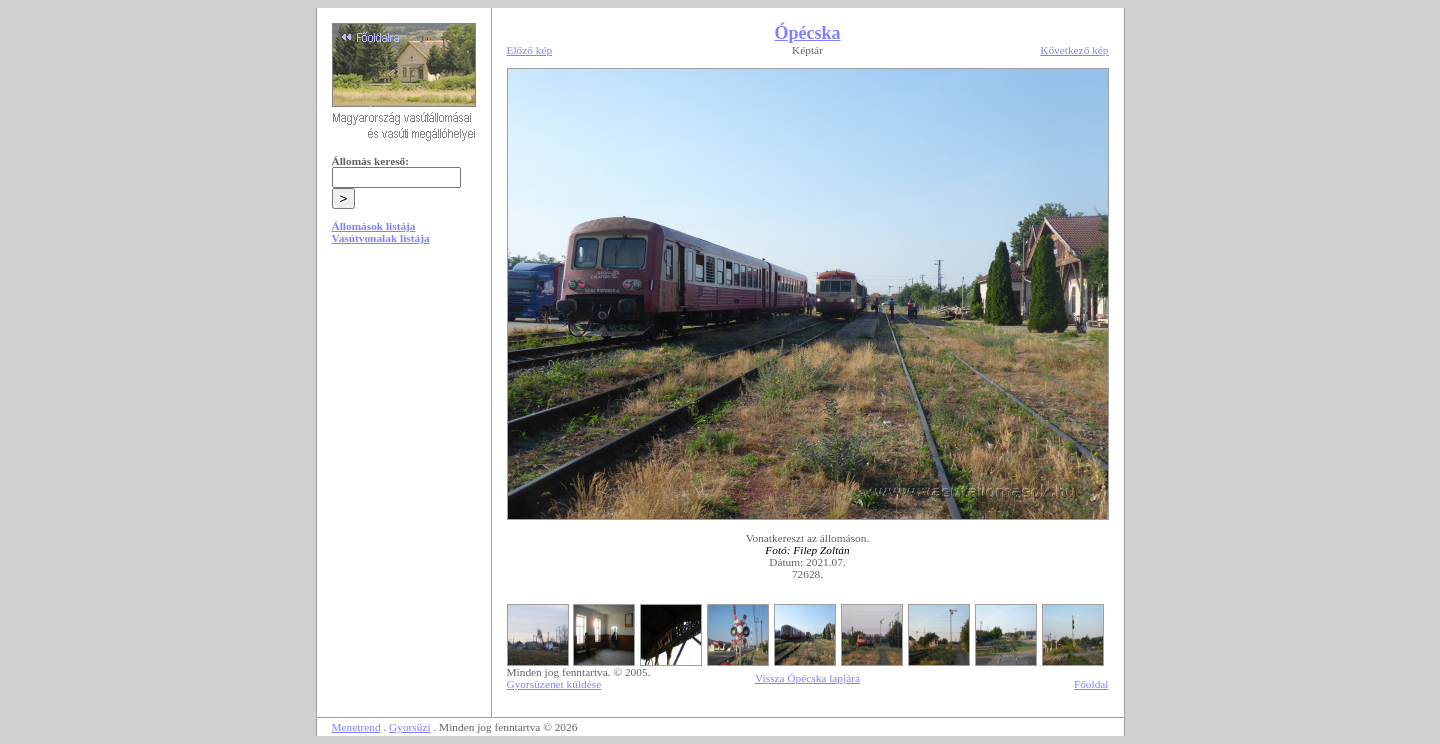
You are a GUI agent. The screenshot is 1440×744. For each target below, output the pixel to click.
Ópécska (807, 33)
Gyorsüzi (410, 727)
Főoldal (1091, 684)
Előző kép (530, 50)
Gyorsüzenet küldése (554, 684)
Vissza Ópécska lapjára (807, 678)
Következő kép (1074, 50)
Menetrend (356, 727)
